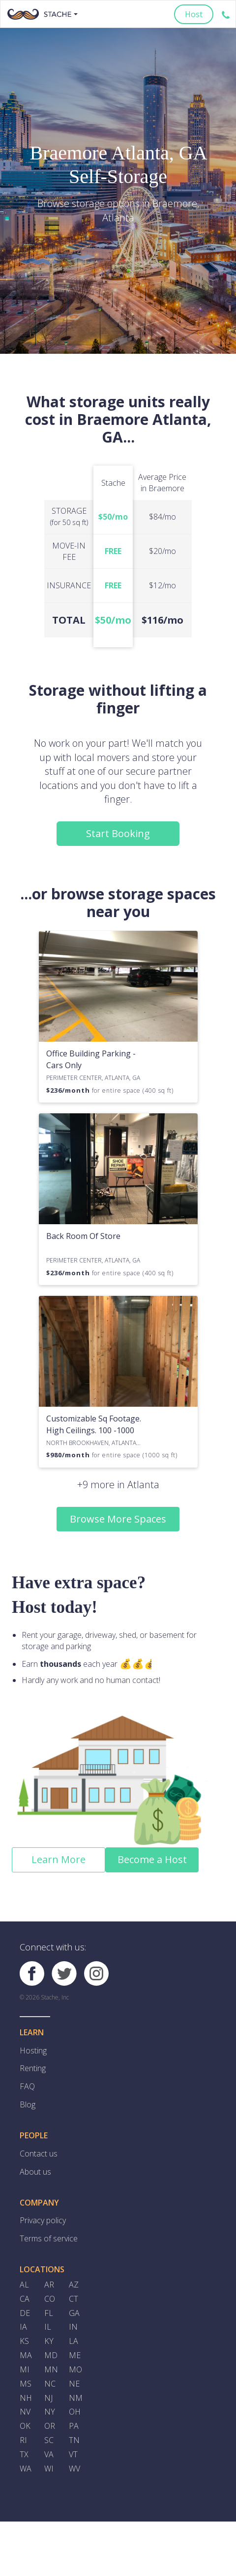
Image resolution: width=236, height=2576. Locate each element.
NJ (48, 2399)
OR (49, 2427)
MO (75, 2371)
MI (25, 2371)
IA (23, 2328)
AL (24, 2285)
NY (49, 2413)
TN (74, 2442)
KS (24, 2342)
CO (49, 2299)
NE (74, 2385)
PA (74, 2427)
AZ (74, 2285)
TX (24, 2456)
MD (51, 2356)
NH (26, 2399)
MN (51, 2371)
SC (49, 2442)
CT (73, 2299)
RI (23, 2442)
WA (25, 2470)
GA (74, 2314)
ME (75, 2356)
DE (25, 2314)
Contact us (39, 2154)
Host (194, 14)
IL (47, 2328)
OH (75, 2413)
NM (76, 2399)
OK (25, 2427)
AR (49, 2285)
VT (73, 2456)
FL (48, 2314)
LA (73, 2342)
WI (49, 2470)
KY (49, 2342)
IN (73, 2328)
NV (25, 2413)
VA (49, 2456)
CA (25, 2299)
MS (25, 2385)
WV (74, 2470)
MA (26, 2356)
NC (50, 2385)
